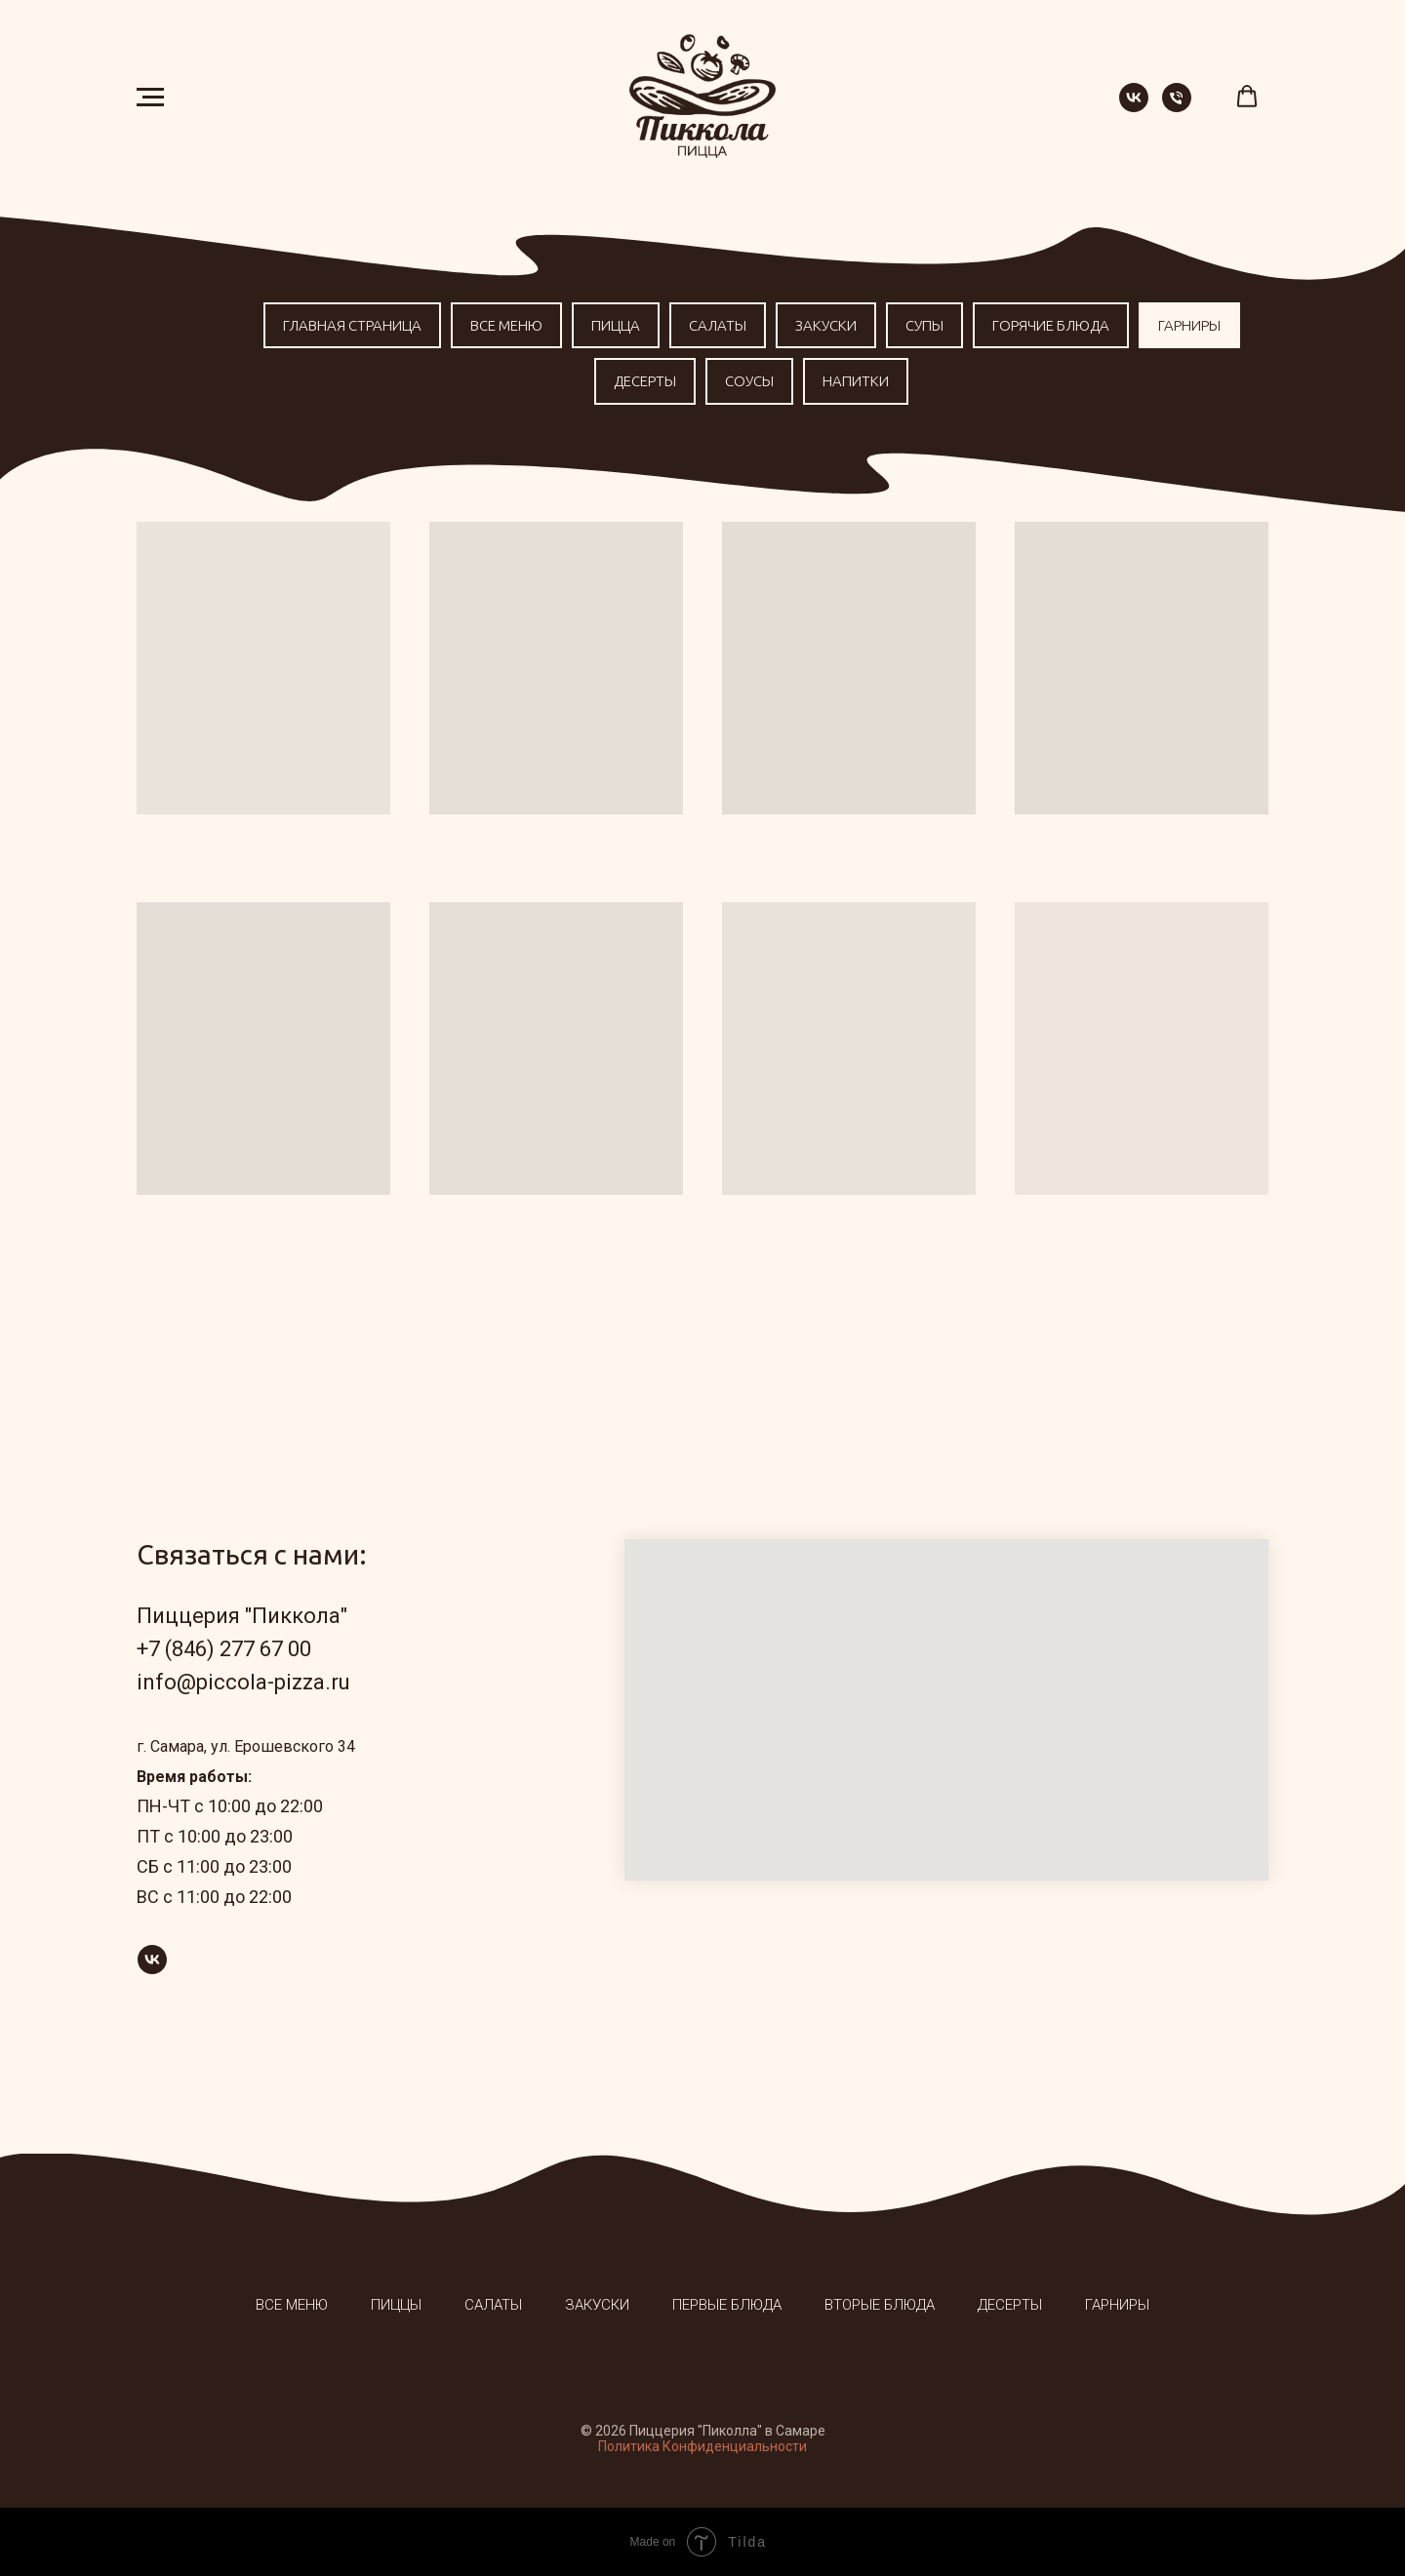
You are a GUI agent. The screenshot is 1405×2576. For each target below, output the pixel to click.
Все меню (506, 325)
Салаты (717, 325)
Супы (924, 325)
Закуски (826, 325)
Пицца (615, 325)
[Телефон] (1176, 107)
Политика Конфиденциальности (702, 2446)
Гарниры (1189, 325)
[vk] (1133, 107)
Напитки (856, 381)
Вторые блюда (879, 2305)
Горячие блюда (1050, 325)
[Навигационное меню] (150, 97)
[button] (1247, 96)
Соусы (749, 381)
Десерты (645, 381)
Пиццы (396, 2305)
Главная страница (352, 325)
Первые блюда (727, 2305)
